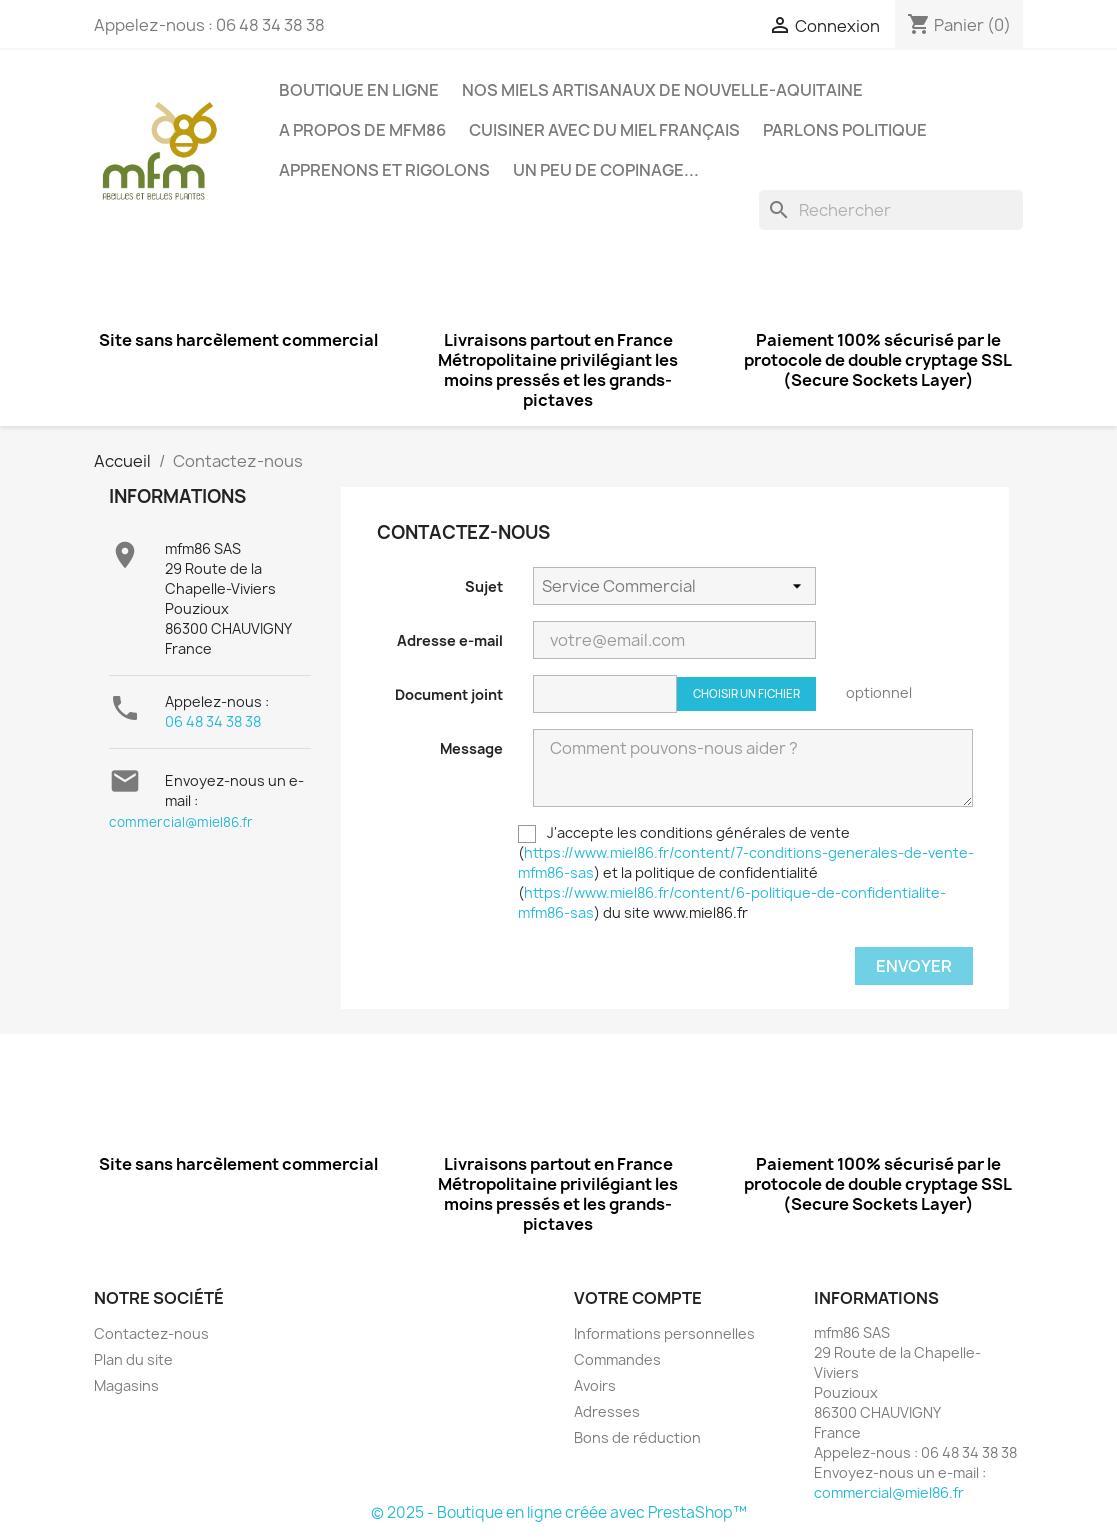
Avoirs (595, 1385)
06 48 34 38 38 (213, 721)
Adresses (607, 1411)
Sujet (484, 586)
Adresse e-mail (450, 640)
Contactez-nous (151, 1333)
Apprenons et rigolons (384, 170)
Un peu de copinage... (606, 170)
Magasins (126, 1385)
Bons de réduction (637, 1437)
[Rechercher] (891, 210)
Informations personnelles (664, 1333)
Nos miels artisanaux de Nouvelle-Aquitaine (662, 90)
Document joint (449, 694)
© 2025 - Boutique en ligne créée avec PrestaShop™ (559, 1512)
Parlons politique (845, 130)
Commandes (617, 1359)
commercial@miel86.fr (181, 822)
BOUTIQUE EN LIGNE (359, 90)
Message (471, 748)
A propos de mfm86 (362, 130)
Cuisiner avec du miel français (604, 130)
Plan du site (133, 1359)
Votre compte (638, 1298)
